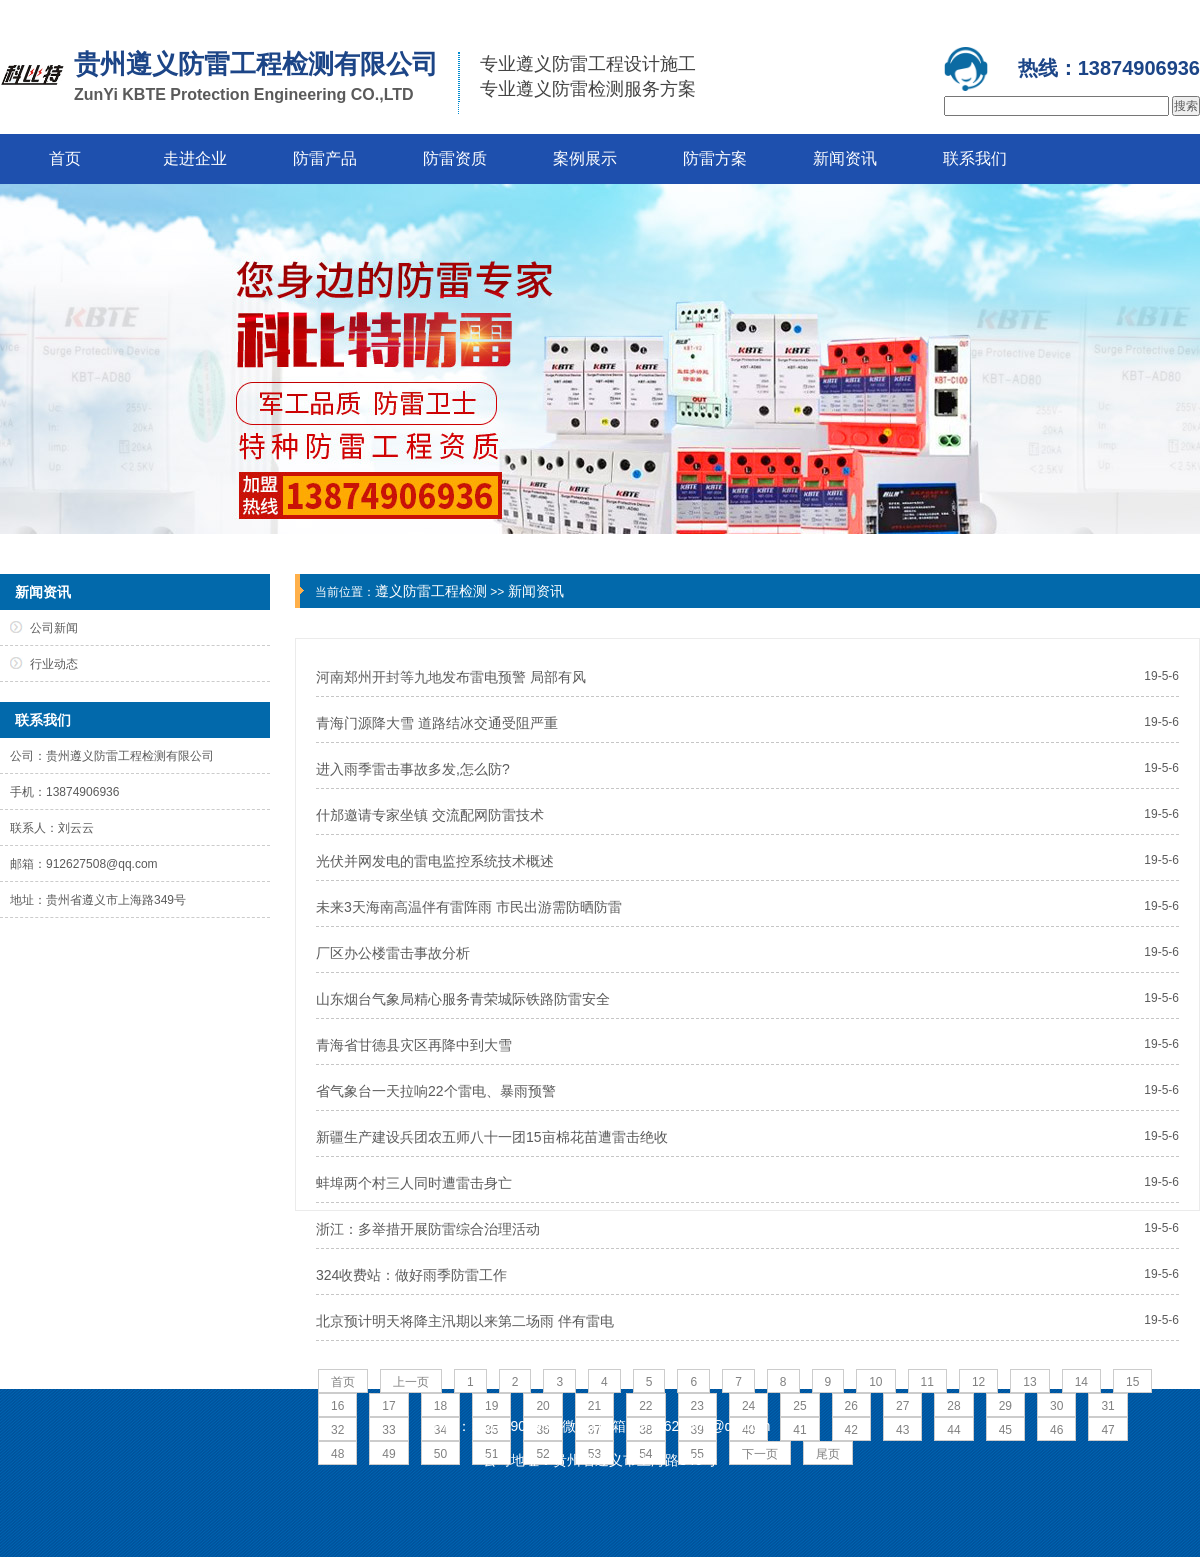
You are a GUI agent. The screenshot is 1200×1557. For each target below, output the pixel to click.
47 (1107, 1430)
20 (542, 1406)
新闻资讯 (845, 158)
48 (337, 1454)
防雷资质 (455, 158)
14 (1081, 1382)
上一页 (411, 1382)
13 (1029, 1382)
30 (1056, 1406)
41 (799, 1430)
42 (851, 1430)
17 (388, 1406)
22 (645, 1406)
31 (1107, 1406)
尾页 (828, 1454)
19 (491, 1406)
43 (902, 1430)
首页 (65, 158)
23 (697, 1406)
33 (388, 1430)
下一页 (760, 1454)
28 (953, 1406)
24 (748, 1406)
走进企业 (195, 158)
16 (337, 1406)
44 (953, 1430)
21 (594, 1406)
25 (799, 1406)
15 (1132, 1382)
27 (902, 1406)
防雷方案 (715, 158)
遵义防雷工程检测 (431, 591)
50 (440, 1454)
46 (1056, 1430)
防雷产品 (325, 158)
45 (1005, 1430)
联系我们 (975, 158)
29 (1005, 1406)
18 (440, 1406)
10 (875, 1382)
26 (851, 1406)
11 (927, 1382)
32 (337, 1430)
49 (388, 1454)
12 (978, 1382)
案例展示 (585, 158)
